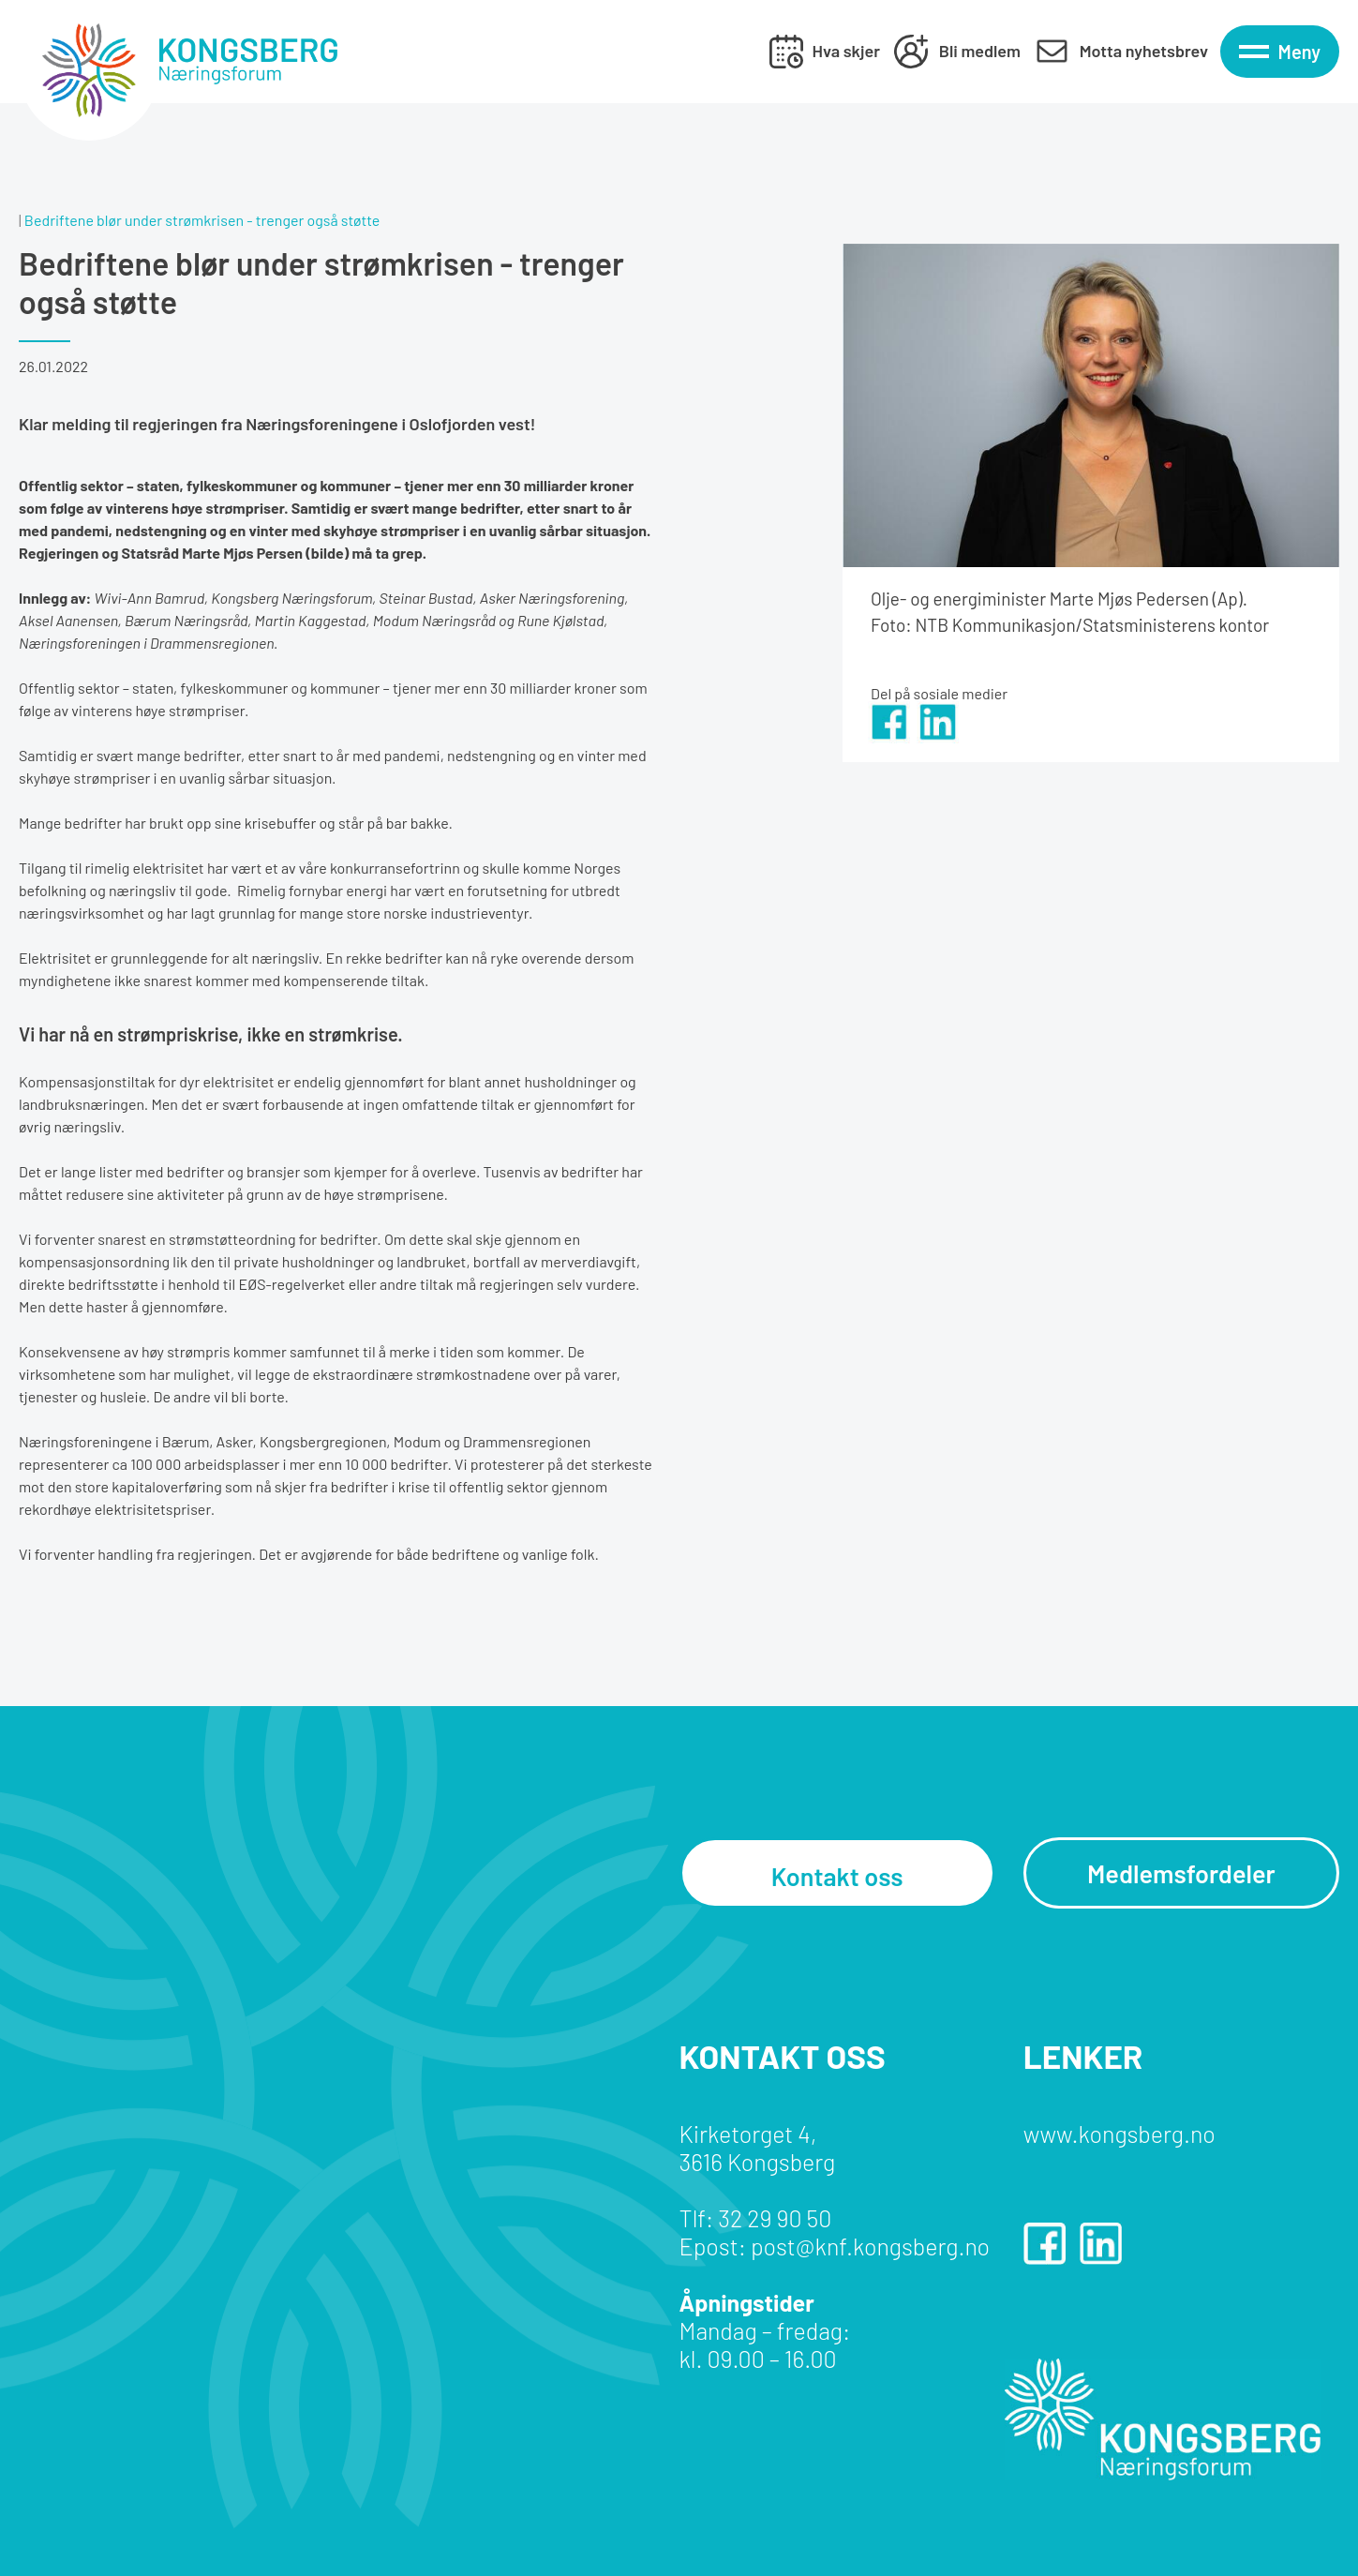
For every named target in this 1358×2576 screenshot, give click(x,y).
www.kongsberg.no (1119, 2133)
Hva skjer (846, 50)
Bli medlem (980, 50)
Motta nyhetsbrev (1144, 50)
